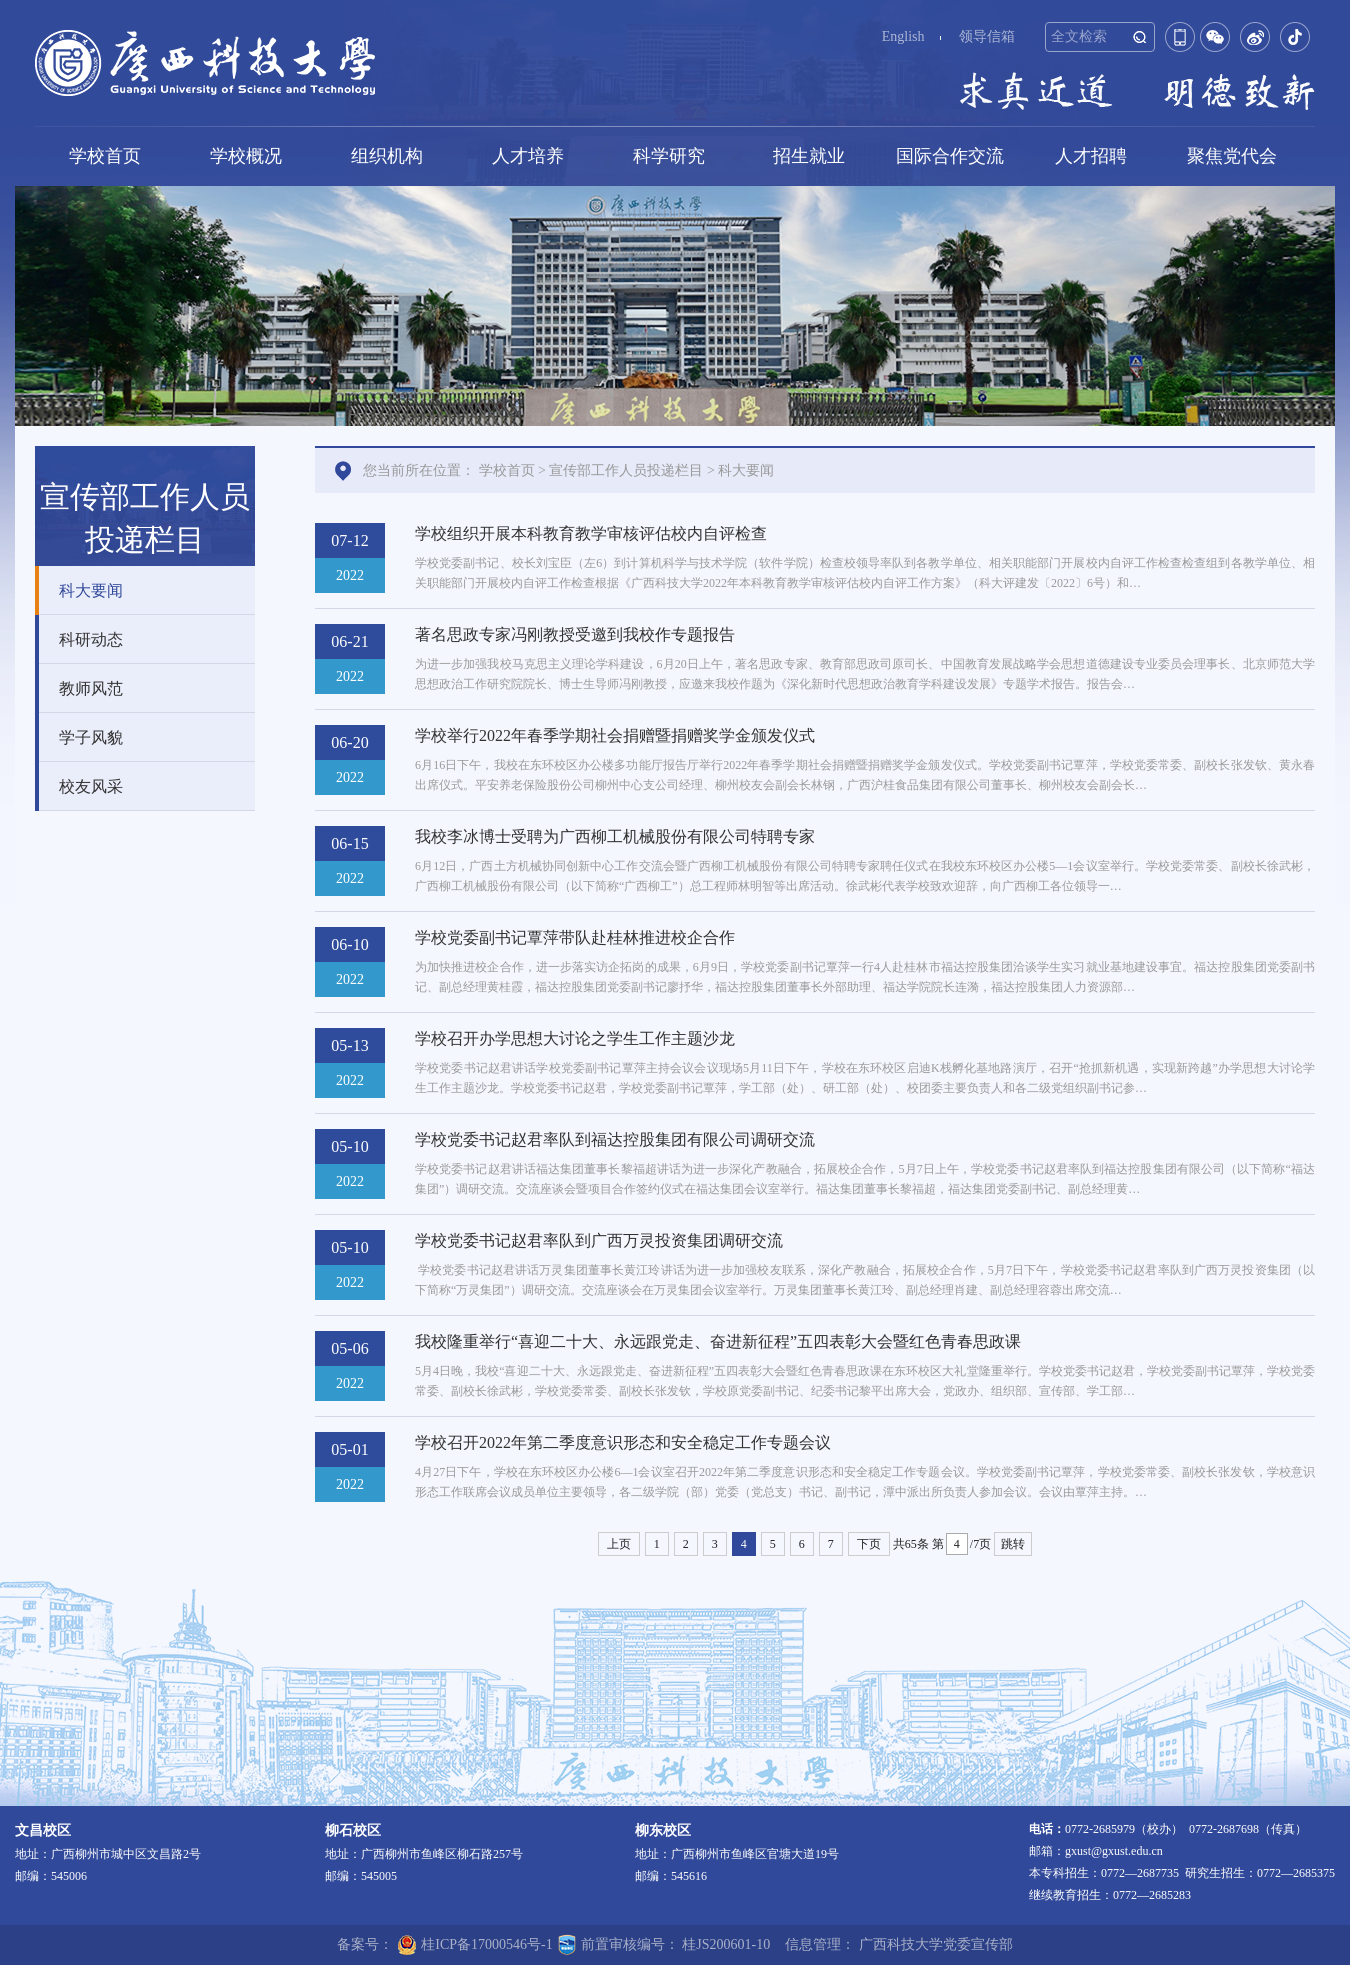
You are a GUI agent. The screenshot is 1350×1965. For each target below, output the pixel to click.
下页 (869, 1544)
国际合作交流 (950, 156)
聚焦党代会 (1232, 156)
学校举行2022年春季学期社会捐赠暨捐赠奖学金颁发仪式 (615, 735)
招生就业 (809, 156)
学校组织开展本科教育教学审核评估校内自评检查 (591, 533)
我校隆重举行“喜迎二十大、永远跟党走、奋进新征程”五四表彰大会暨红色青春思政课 (718, 1341)
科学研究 (669, 156)
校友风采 (91, 786)
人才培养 (528, 156)
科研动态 (91, 639)
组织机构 (387, 156)
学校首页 (105, 156)
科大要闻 (91, 590)
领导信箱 (987, 36)
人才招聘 (1091, 156)
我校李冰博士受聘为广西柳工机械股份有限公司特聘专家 (615, 836)
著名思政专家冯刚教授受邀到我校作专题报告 (575, 634)
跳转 (1013, 1544)
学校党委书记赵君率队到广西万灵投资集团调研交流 (599, 1240)
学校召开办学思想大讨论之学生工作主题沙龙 (575, 1038)
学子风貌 (91, 737)
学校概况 (246, 156)
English (903, 36)
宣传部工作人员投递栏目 (626, 470)
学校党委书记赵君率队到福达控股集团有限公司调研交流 (615, 1139)
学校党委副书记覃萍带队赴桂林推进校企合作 (575, 937)
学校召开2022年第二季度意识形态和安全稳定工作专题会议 (623, 1442)
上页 (619, 1544)
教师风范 (91, 688)
